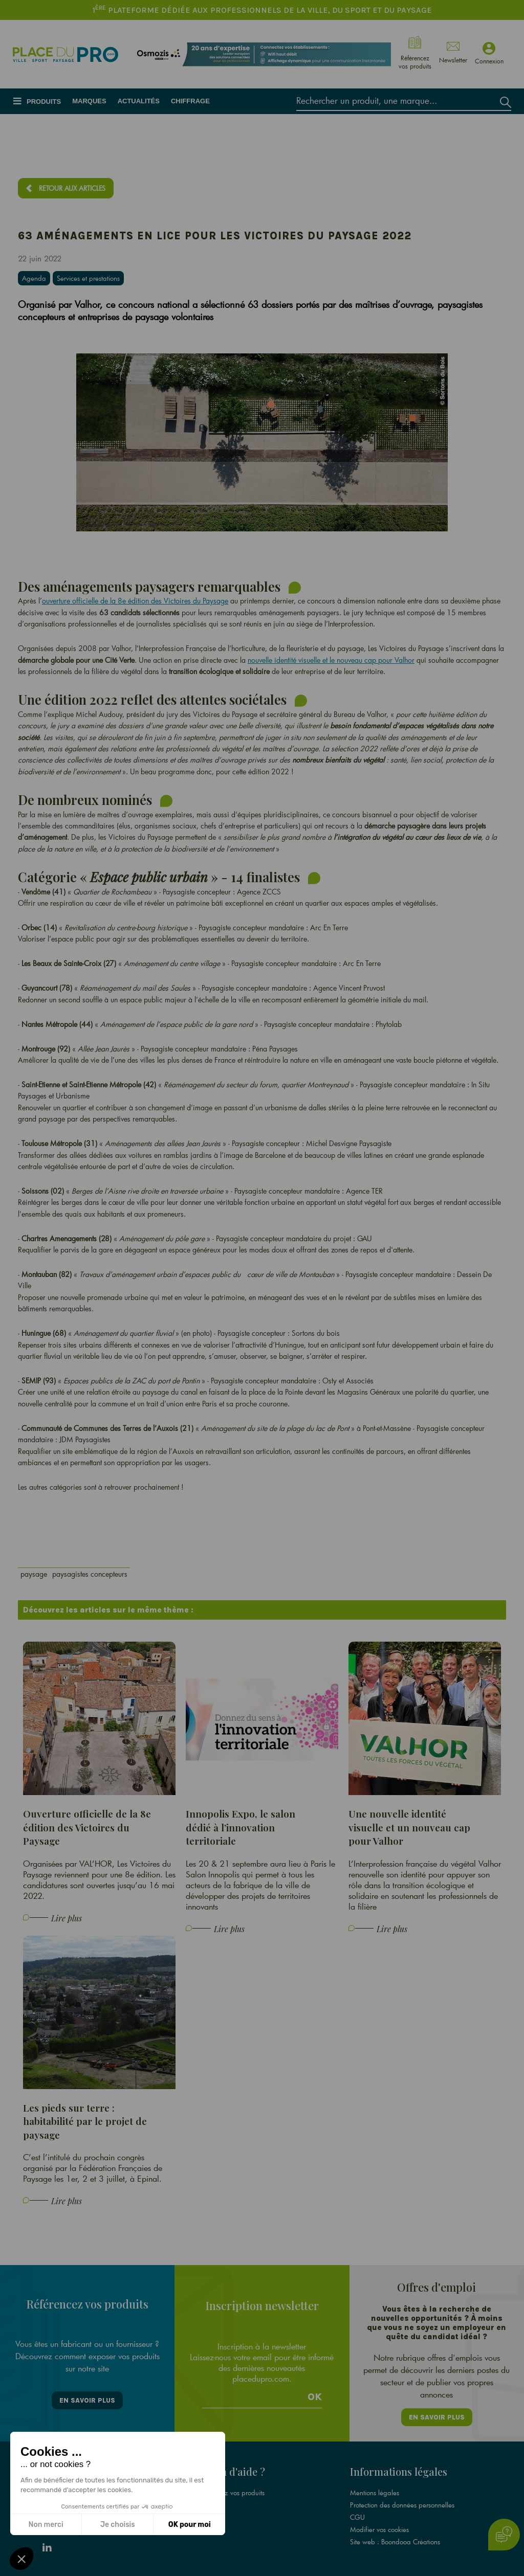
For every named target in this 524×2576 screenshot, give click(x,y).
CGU (357, 2517)
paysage (33, 1574)
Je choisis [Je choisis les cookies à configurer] (117, 2524)
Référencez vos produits (230, 2492)
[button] (21, 2558)
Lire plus (66, 1918)
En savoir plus (87, 2400)
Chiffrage (190, 101)
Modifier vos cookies (379, 2529)
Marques (89, 101)
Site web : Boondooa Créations (395, 2541)
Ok (315, 2397)
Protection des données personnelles (402, 2505)
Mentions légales (374, 2492)
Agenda (34, 278)
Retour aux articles (72, 188)
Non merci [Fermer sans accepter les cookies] (45, 2524)
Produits (44, 101)
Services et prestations (88, 278)
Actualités (139, 101)
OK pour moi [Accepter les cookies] (189, 2524)
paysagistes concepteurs (89, 1574)
